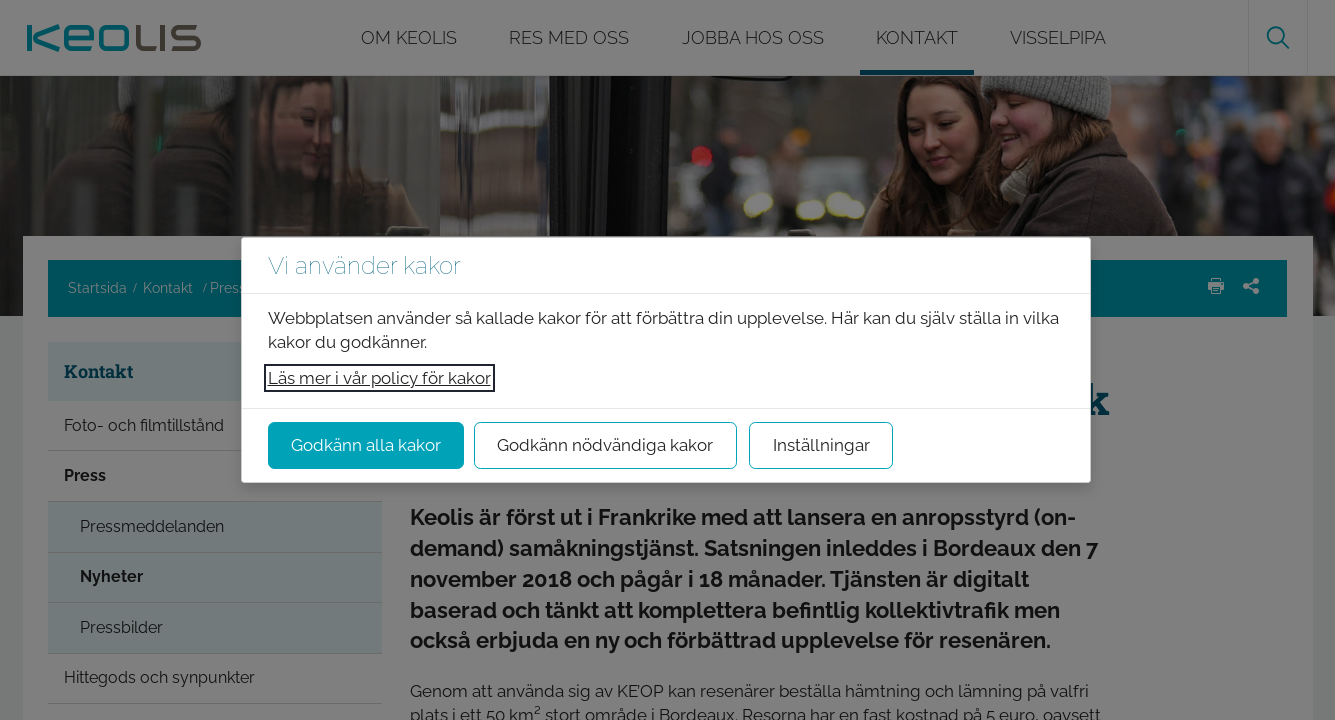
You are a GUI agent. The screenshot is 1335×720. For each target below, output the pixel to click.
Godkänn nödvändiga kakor (605, 445)
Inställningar (821, 445)
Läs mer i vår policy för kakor (379, 378)
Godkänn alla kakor (366, 445)
